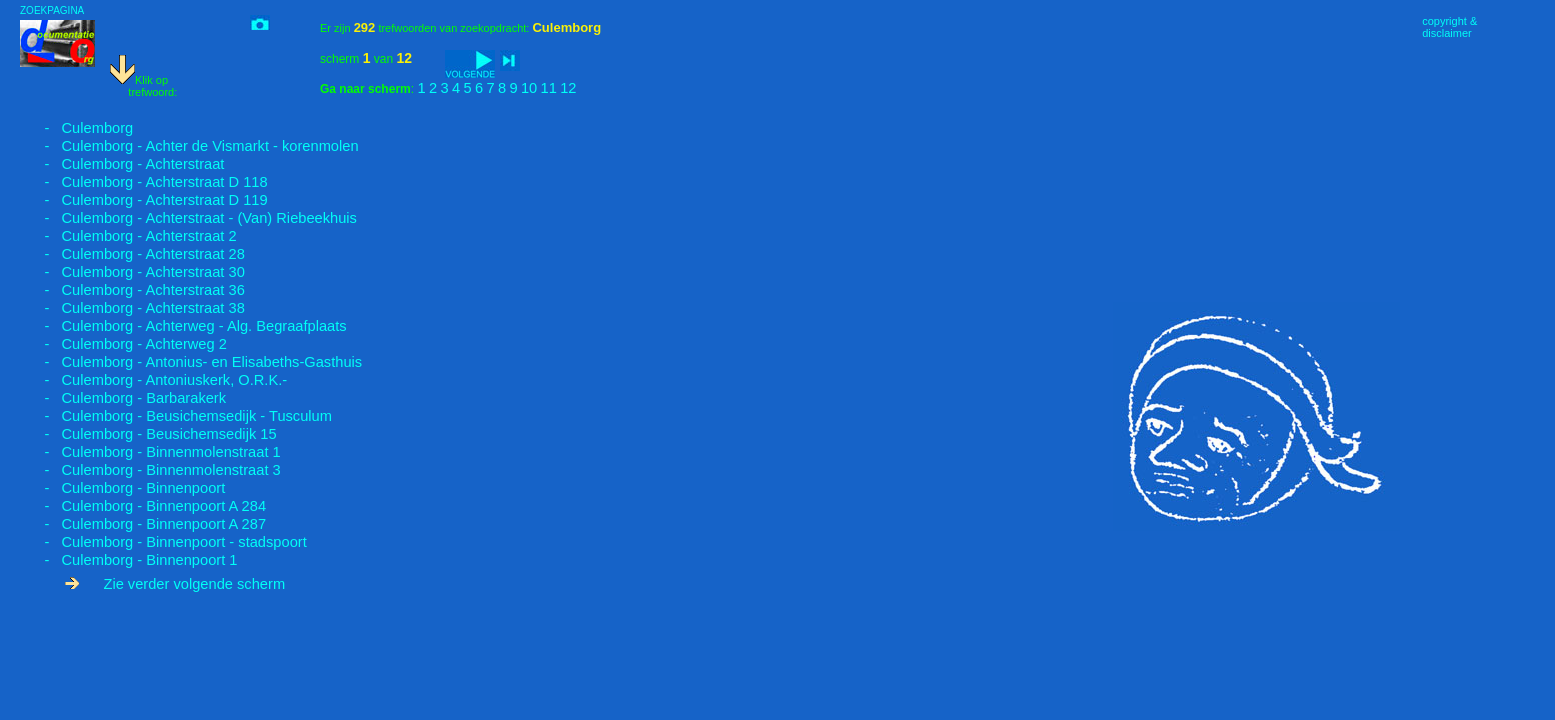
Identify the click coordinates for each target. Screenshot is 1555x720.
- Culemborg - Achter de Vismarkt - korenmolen (189, 146)
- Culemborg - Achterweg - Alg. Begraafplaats (183, 326)
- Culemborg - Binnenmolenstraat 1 (150, 452)
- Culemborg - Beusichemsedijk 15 (148, 434)
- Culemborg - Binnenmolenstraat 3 (150, 470)
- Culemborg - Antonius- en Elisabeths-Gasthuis (191, 362)
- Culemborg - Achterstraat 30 (132, 272)
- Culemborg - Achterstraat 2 (128, 236)
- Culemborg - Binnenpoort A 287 (143, 524)
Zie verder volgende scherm (175, 584)
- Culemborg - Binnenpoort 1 (129, 560)
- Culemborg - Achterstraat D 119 (144, 200)
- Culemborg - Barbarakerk (123, 398)
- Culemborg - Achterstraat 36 (132, 290)
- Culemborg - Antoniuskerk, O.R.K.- (153, 380)
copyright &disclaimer (1449, 27)
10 (529, 88)
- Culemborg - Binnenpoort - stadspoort (163, 542)
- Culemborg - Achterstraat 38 (132, 308)
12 (568, 88)
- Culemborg (76, 128)
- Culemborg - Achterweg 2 (123, 344)
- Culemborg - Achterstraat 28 (132, 254)
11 (549, 88)
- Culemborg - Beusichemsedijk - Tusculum (176, 416)
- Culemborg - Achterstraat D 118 (144, 182)
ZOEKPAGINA (52, 10)
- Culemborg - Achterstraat (122, 164)
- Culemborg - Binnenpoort (122, 488)
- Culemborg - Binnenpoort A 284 (143, 506)
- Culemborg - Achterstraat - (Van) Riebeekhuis (188, 218)
